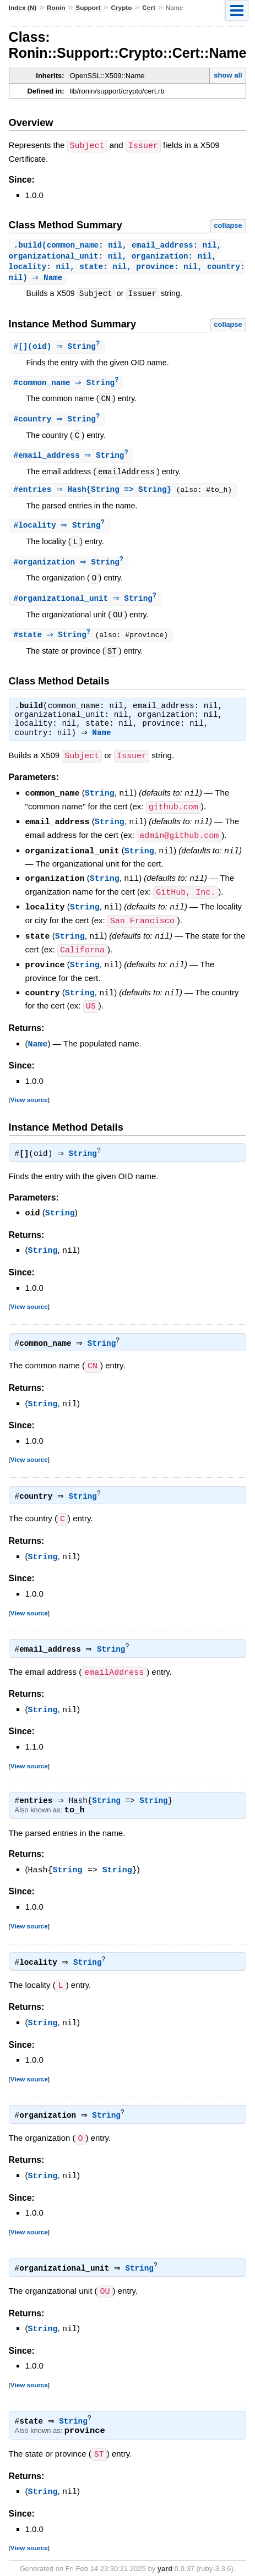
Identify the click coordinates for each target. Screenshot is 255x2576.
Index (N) (23, 8)
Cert (148, 8)
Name (104, 740)
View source (29, 1098)
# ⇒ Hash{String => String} (96, 494)
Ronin (56, 8)
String (100, 799)
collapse (228, 225)
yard (165, 2559)
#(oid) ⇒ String (58, 348)
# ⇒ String (68, 385)
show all (228, 75)
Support (87, 8)
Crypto (121, 8)
